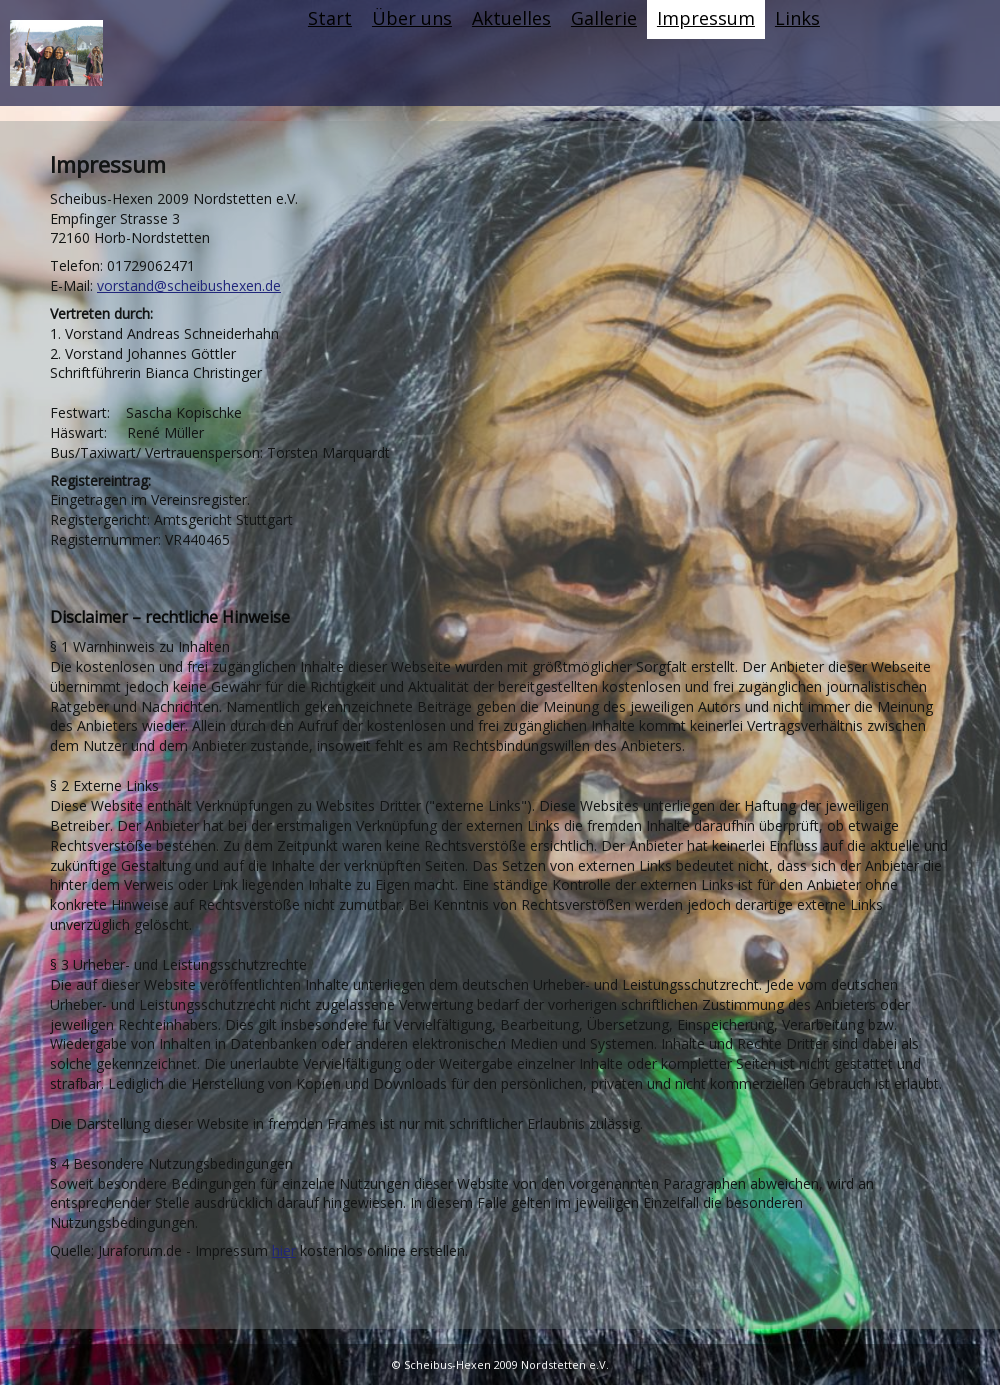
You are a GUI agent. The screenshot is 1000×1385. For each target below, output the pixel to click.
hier (284, 1250)
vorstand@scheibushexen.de (189, 285)
